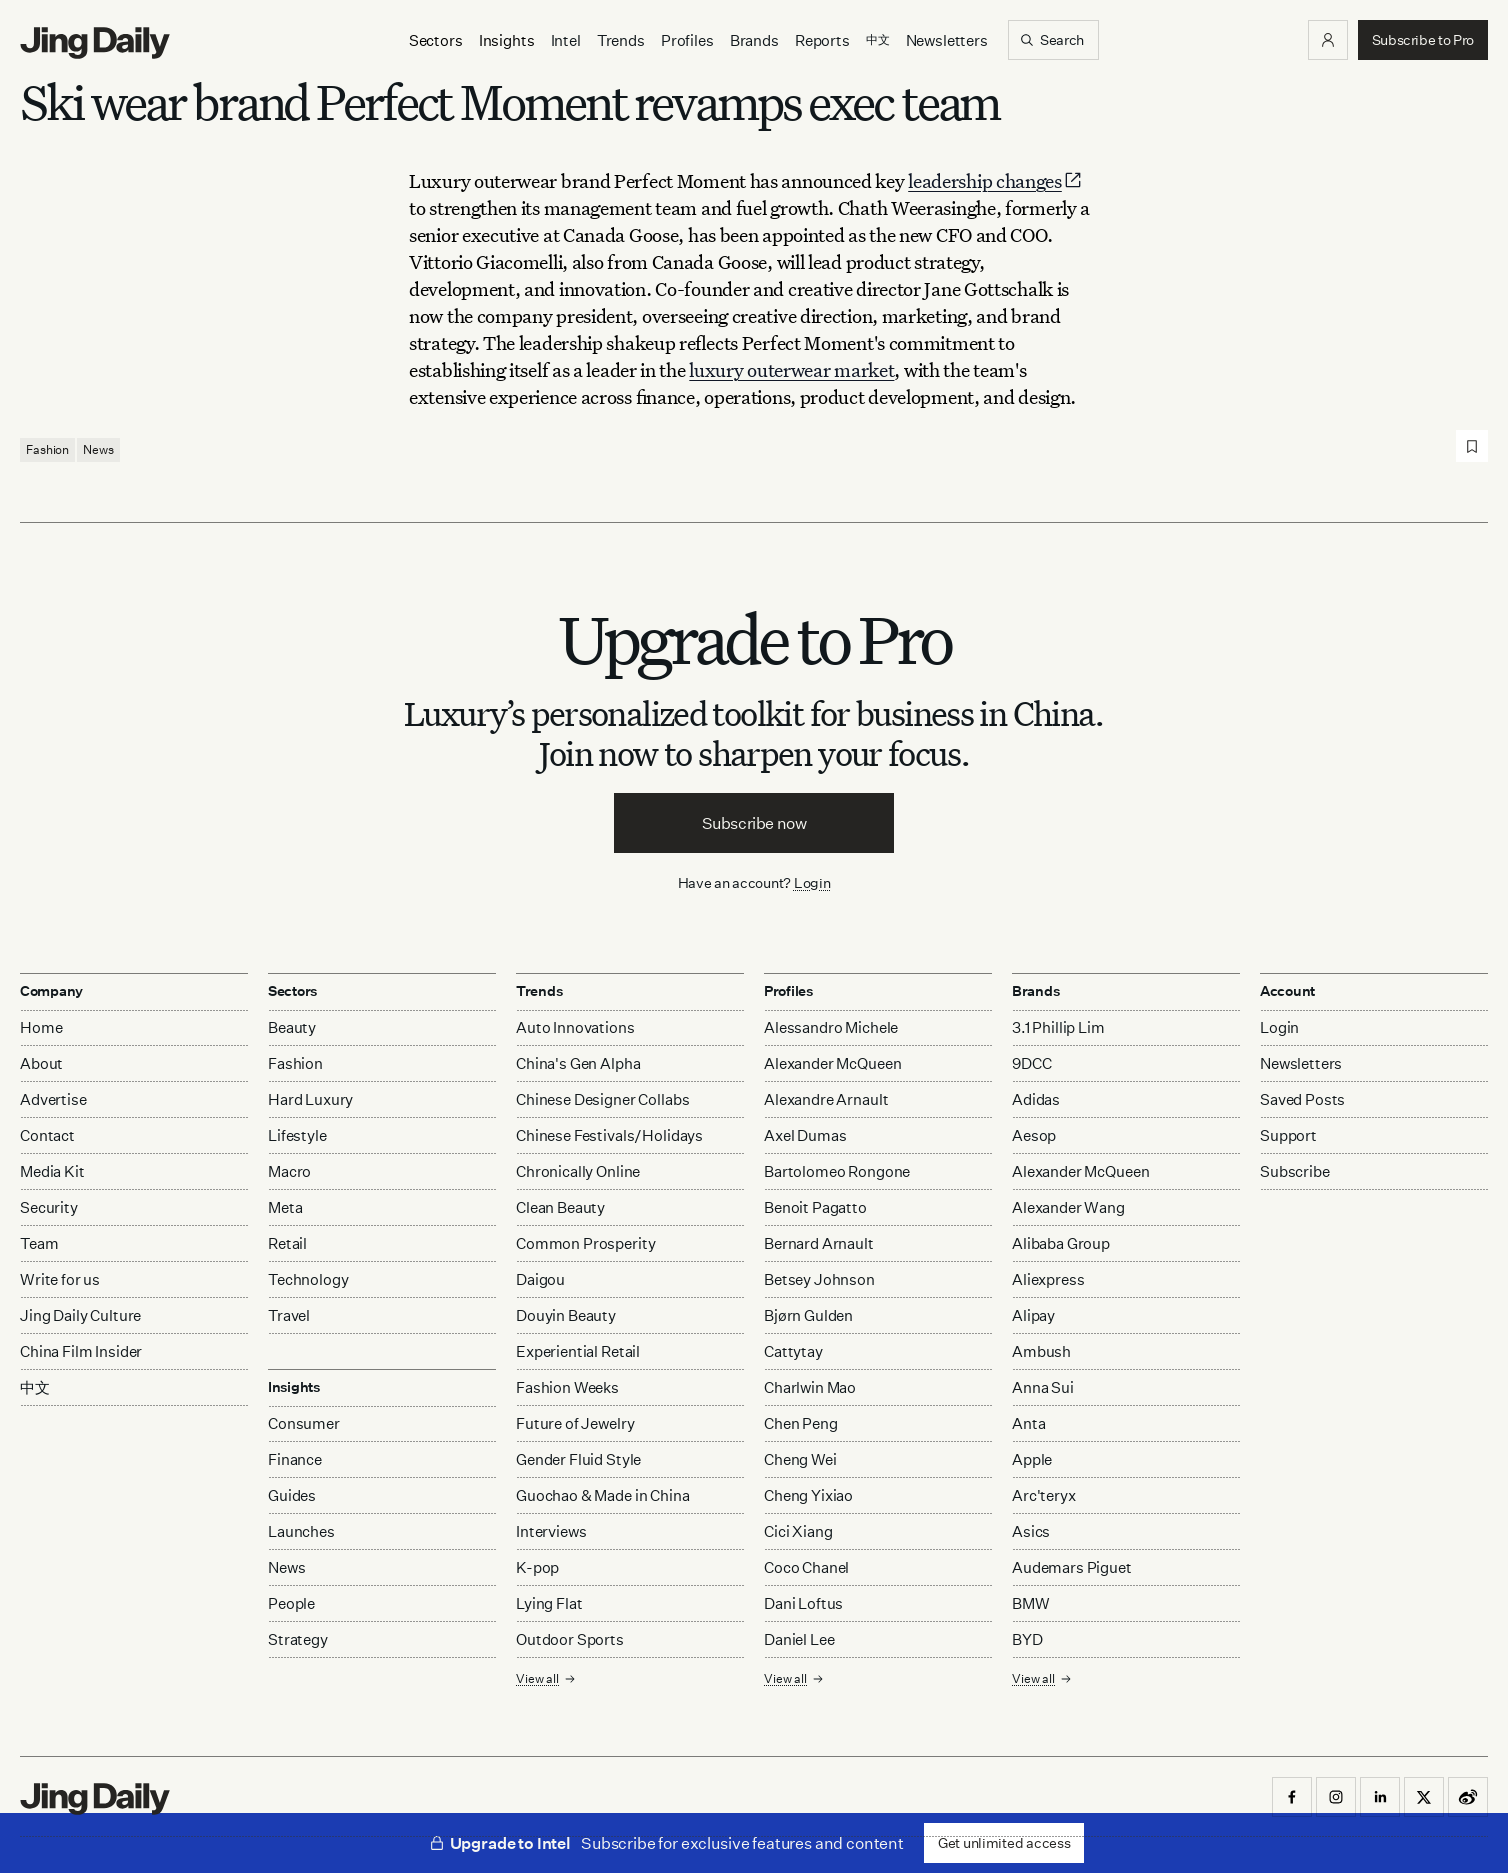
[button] (1328, 40)
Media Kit (52, 1171)
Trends (621, 40)
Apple (1032, 1459)
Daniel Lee (799, 1639)
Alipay (1033, 1315)
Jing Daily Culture (80, 1315)
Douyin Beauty (566, 1315)
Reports (822, 40)
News (98, 449)
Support (1288, 1135)
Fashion (47, 449)
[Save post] (1472, 446)
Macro (289, 1171)
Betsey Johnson (819, 1279)
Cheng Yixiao (808, 1495)
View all (546, 1678)
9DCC (1031, 1063)
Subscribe (1295, 1171)
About (41, 1063)
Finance (295, 1459)
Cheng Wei (800, 1459)
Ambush (1041, 1351)
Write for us (60, 1279)
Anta (1028, 1423)
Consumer (304, 1423)
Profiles (687, 40)
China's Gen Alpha (578, 1063)
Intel (566, 40)
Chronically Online (578, 1171)
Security (49, 1207)
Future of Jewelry (575, 1423)
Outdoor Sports (570, 1639)
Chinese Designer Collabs (602, 1099)
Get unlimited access (1004, 1842)
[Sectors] (436, 40)
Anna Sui (1043, 1387)
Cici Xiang (798, 1531)
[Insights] (507, 40)
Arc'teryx (1044, 1495)
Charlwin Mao (810, 1387)
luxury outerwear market (791, 369)
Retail (287, 1243)
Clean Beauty (560, 1207)
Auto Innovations (575, 1027)
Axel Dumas (805, 1135)
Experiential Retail (578, 1351)
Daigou (540, 1279)
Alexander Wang (1068, 1207)
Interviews (551, 1531)
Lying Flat (549, 1603)
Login (812, 882)
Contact (47, 1135)
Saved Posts (1302, 1099)
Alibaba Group (1061, 1243)
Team (39, 1243)
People (291, 1603)
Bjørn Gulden (808, 1315)
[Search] (1053, 40)
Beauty (292, 1027)
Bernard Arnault (819, 1243)
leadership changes (995, 180)
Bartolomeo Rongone (837, 1171)
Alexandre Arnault (826, 1099)
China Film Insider (81, 1351)
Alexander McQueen (832, 1063)
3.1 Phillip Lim (1058, 1027)
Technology (308, 1279)
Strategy (298, 1639)
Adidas (1036, 1099)
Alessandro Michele (831, 1027)
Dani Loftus (803, 1603)
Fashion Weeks (567, 1387)
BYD (1027, 1639)
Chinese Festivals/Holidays (609, 1135)
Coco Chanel (806, 1567)
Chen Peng (801, 1423)
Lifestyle (297, 1135)
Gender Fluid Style (578, 1459)
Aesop (1034, 1135)
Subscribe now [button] (754, 823)
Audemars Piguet (1072, 1567)
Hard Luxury (310, 1099)
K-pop (537, 1567)
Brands (754, 40)
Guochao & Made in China (603, 1495)
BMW (1031, 1603)
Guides (292, 1495)
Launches (301, 1531)
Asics (1031, 1531)
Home (41, 1027)
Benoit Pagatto (815, 1207)
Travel (289, 1315)
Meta (285, 1207)
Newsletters (947, 40)
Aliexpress (1048, 1279)
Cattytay (793, 1351)
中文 (35, 1387)
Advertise (53, 1099)
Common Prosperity (585, 1243)
